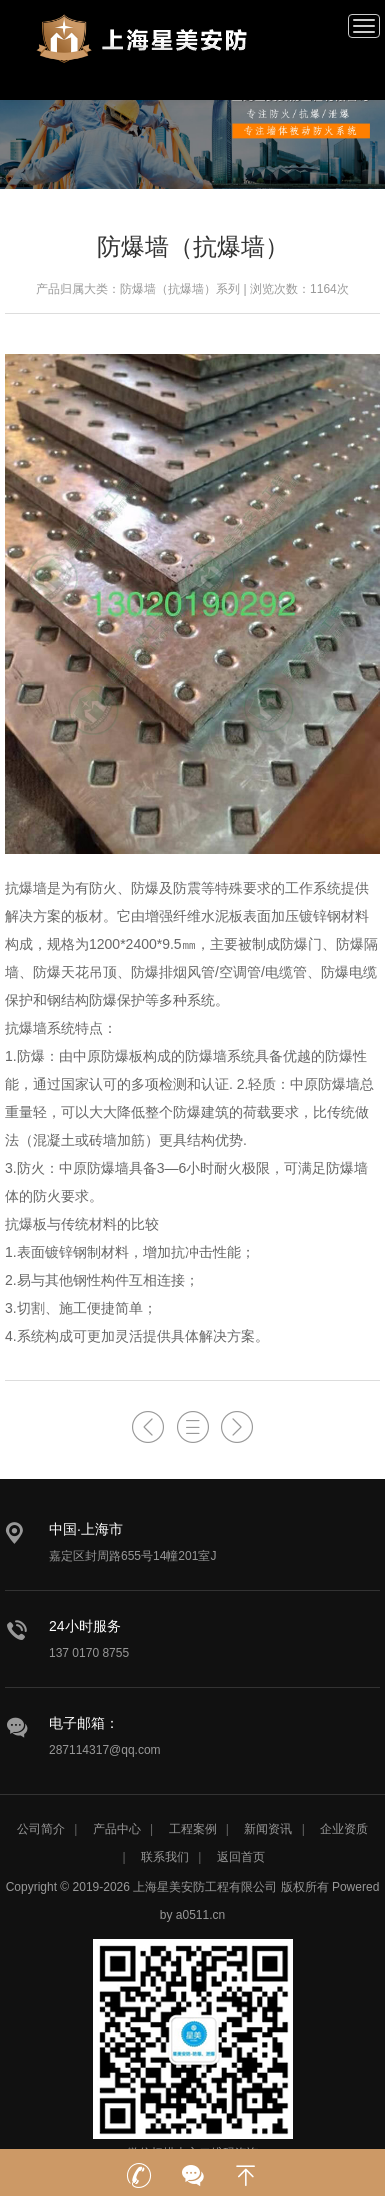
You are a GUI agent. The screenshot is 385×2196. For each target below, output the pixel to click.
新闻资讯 (268, 1829)
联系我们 (165, 1857)
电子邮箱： (84, 1723)
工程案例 (193, 1829)
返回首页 (241, 1857)
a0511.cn (200, 1915)
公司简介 (41, 1829)
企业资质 (344, 1829)
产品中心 (117, 1829)
